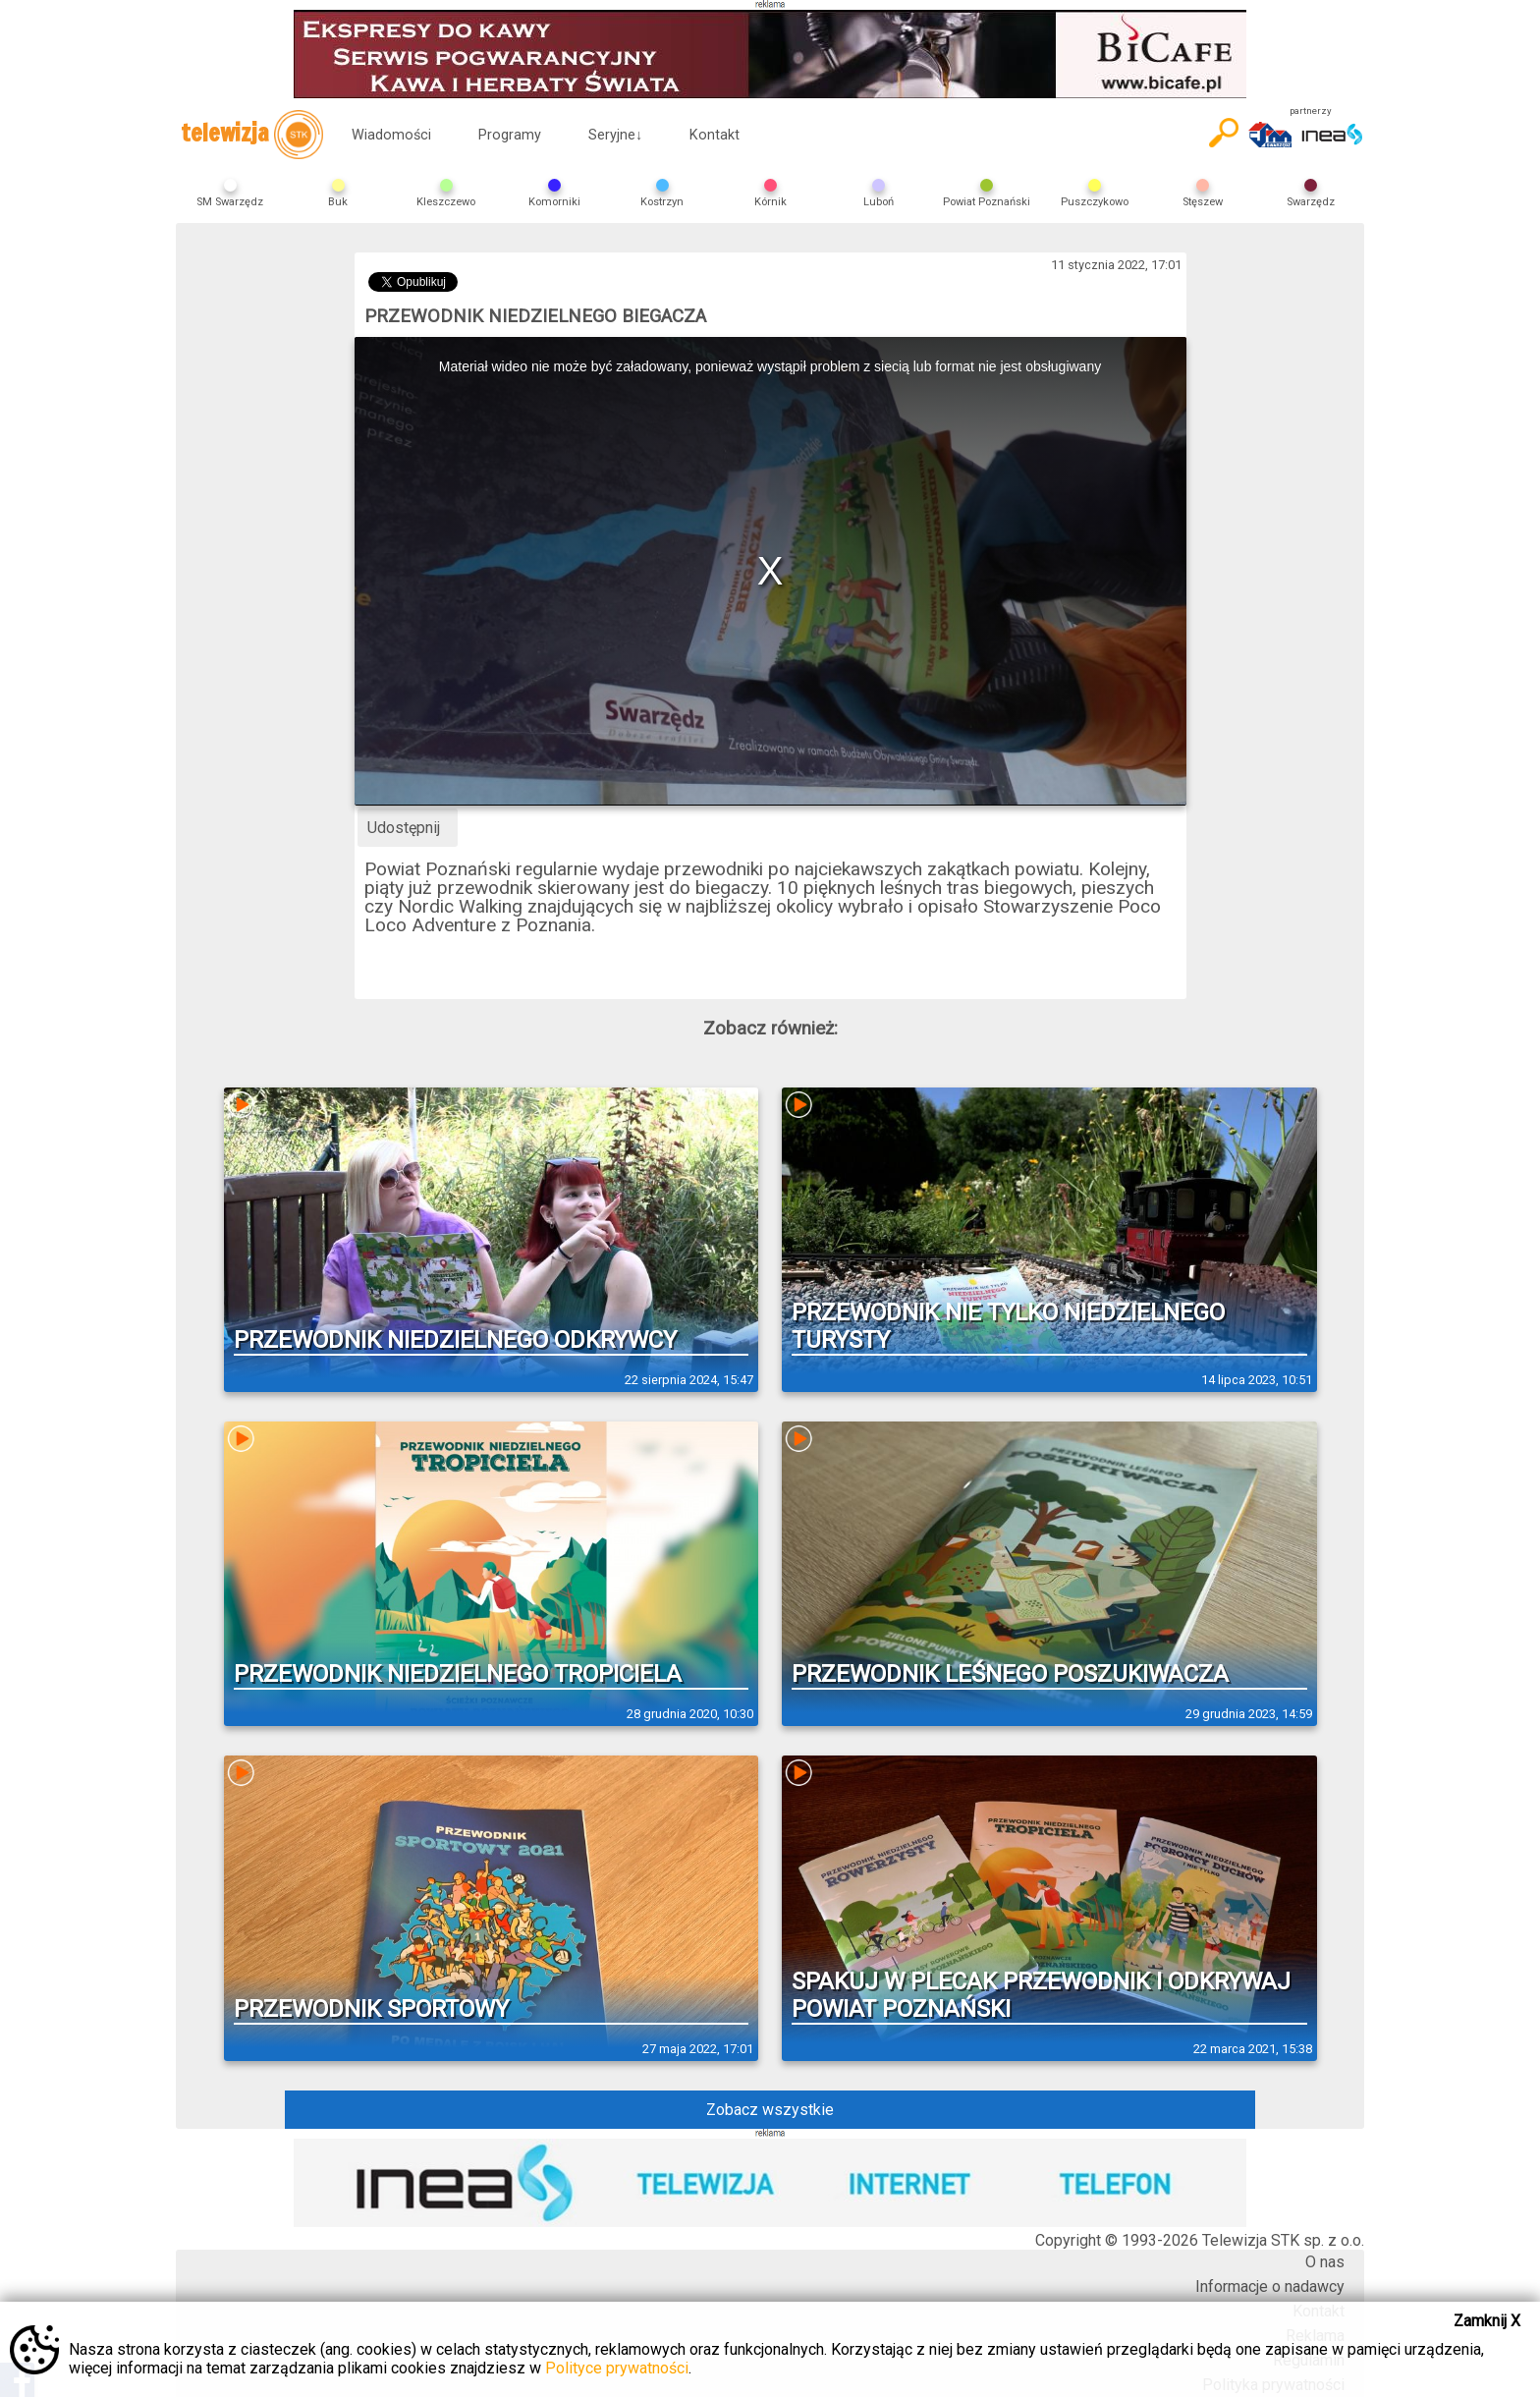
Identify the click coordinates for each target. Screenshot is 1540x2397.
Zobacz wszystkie (770, 2109)
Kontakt (714, 135)
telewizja (252, 134)
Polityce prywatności (616, 2368)
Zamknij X (1487, 2321)
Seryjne (615, 135)
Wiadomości (391, 135)
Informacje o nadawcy (1270, 2286)
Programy (509, 135)
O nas (1325, 2262)
